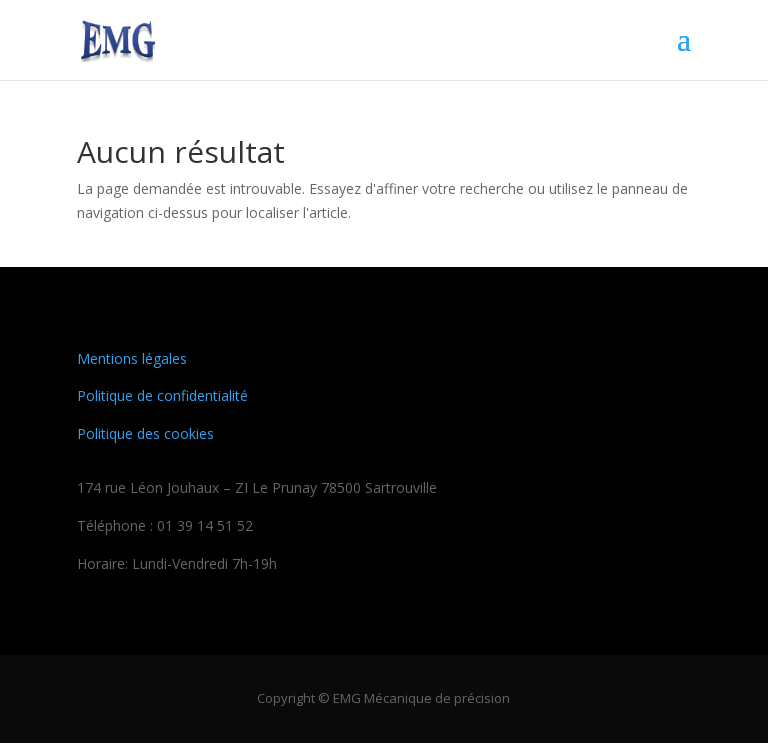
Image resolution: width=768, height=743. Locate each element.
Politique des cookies (145, 433)
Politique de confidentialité (162, 395)
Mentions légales (132, 358)
